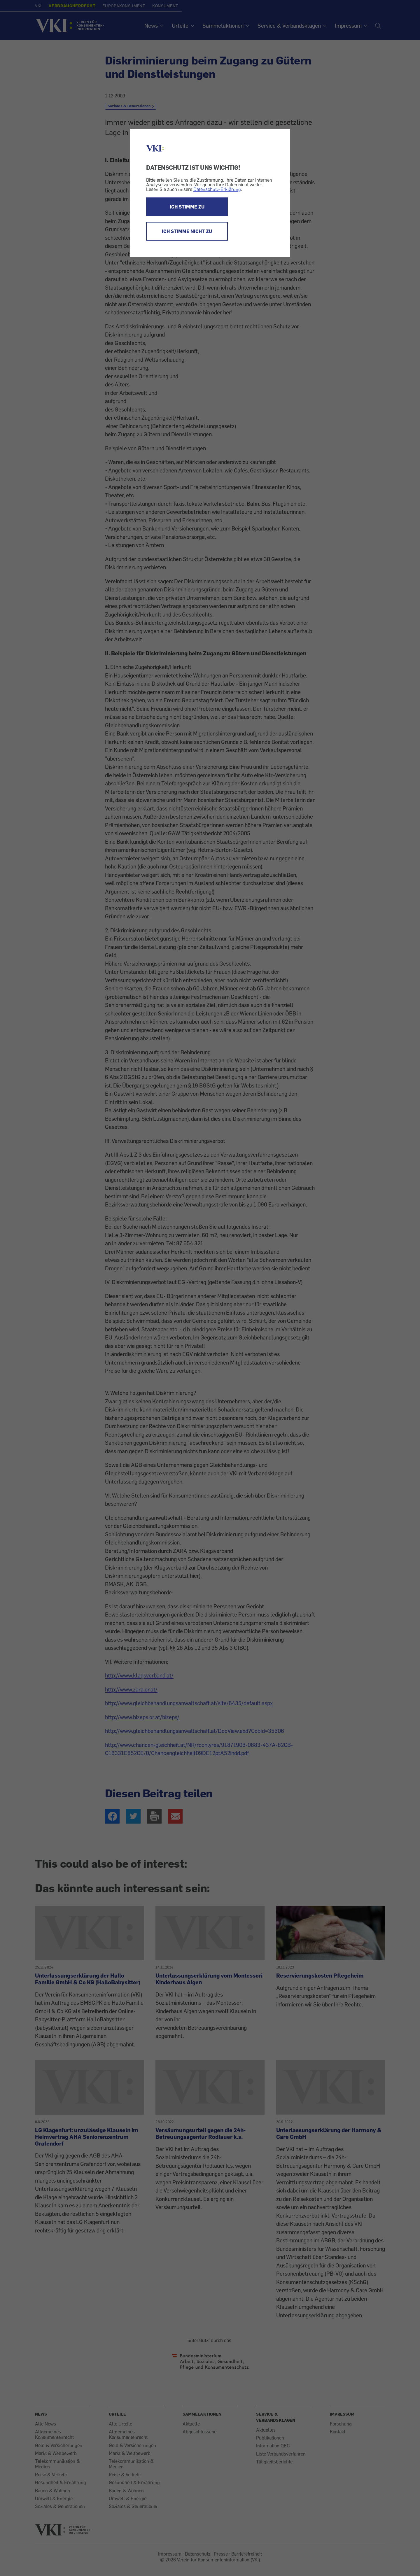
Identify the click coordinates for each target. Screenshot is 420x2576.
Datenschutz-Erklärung (217, 189)
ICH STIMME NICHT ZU (187, 231)
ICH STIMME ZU (187, 207)
